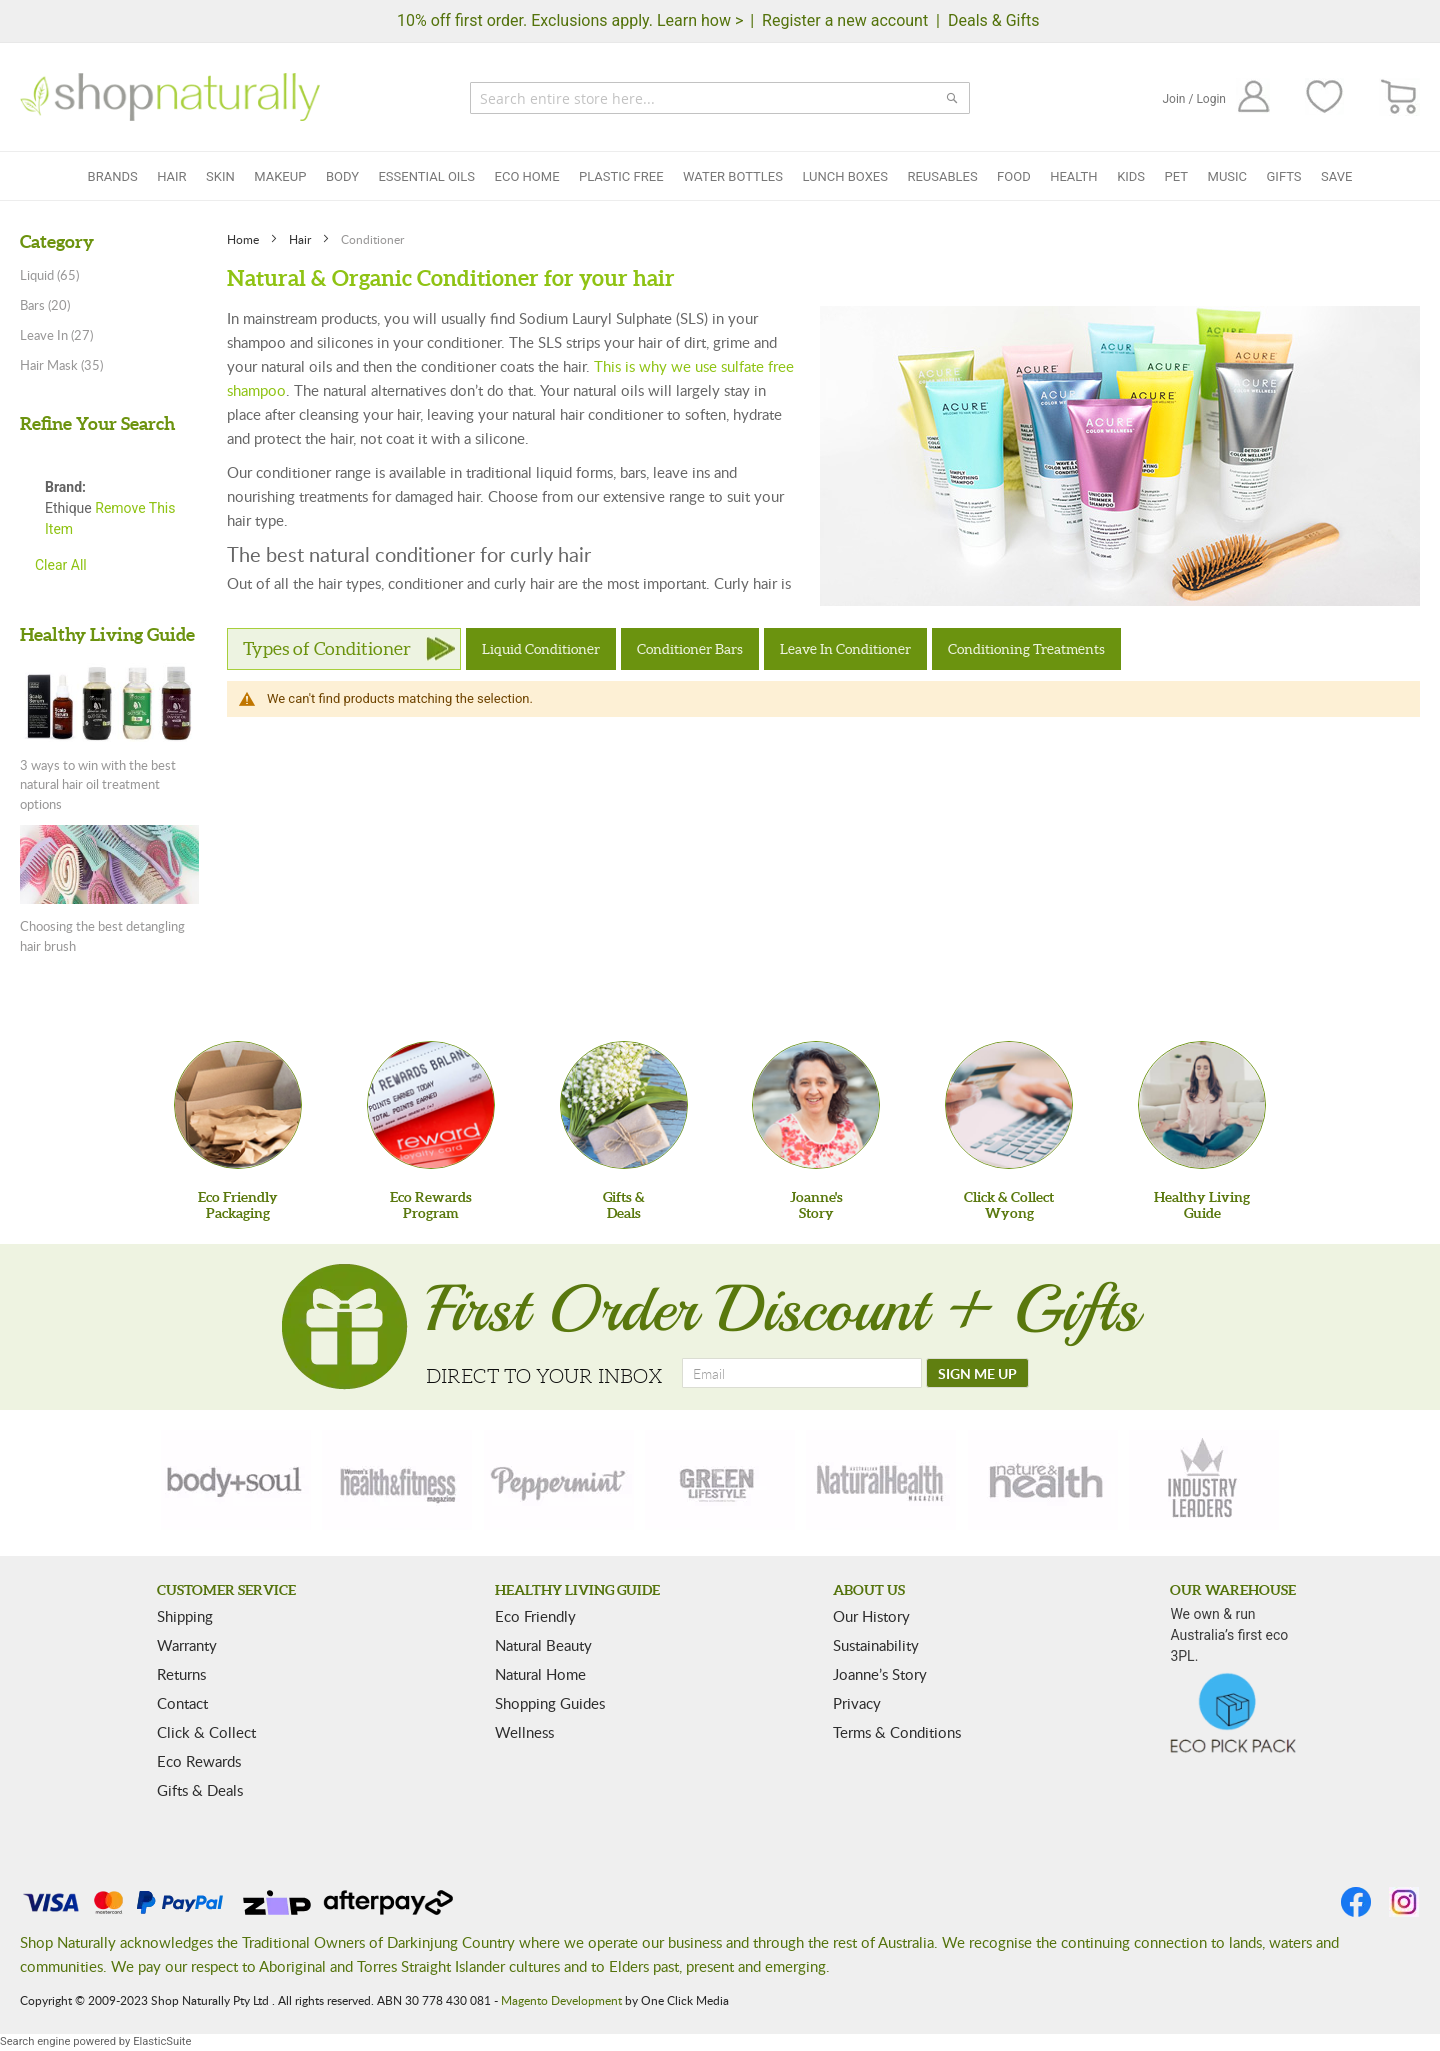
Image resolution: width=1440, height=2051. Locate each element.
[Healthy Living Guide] (1202, 1105)
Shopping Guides (550, 1703)
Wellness (524, 1732)
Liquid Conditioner (541, 649)
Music (1228, 176)
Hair (171, 176)
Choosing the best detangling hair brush (102, 936)
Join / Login (1194, 99)
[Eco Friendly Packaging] (238, 1105)
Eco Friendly (535, 1616)
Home (244, 239)
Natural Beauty (543, 1645)
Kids (1131, 176)
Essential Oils (426, 176)
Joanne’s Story (880, 1674)
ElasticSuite (162, 2041)
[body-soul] (236, 1480)
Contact (182, 1703)
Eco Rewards (199, 1761)
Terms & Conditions (897, 1732)
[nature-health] (1043, 1480)
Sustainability (876, 1645)
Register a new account (845, 20)
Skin (220, 176)
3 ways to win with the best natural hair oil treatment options (98, 784)
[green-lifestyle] (720, 1480)
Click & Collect (206, 1732)
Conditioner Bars (690, 649)
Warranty (187, 1645)
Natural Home (540, 1674)
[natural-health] (881, 1480)
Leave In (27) (56, 335)
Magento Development (561, 2000)
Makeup (280, 176)
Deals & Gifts (994, 20)
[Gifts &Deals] (624, 1105)
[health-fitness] (397, 1480)
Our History (871, 1616)
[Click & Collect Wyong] (1009, 1105)
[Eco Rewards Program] (431, 1105)
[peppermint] (559, 1480)
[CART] (1399, 97)
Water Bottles (733, 176)
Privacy (857, 1703)
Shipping (185, 1616)
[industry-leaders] (1204, 1480)
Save (1336, 176)
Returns (181, 1674)
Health (1073, 176)
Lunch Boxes (844, 176)
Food (1014, 176)
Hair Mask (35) (61, 365)
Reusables (942, 176)
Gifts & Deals (200, 1790)
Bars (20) (45, 305)
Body (342, 176)
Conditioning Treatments (1026, 649)
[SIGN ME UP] (977, 1373)
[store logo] (170, 97)
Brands (113, 176)
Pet (1176, 176)
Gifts (1284, 176)
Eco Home (527, 176)
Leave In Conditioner (845, 649)
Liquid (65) (49, 275)
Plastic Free (621, 176)
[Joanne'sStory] (816, 1105)
